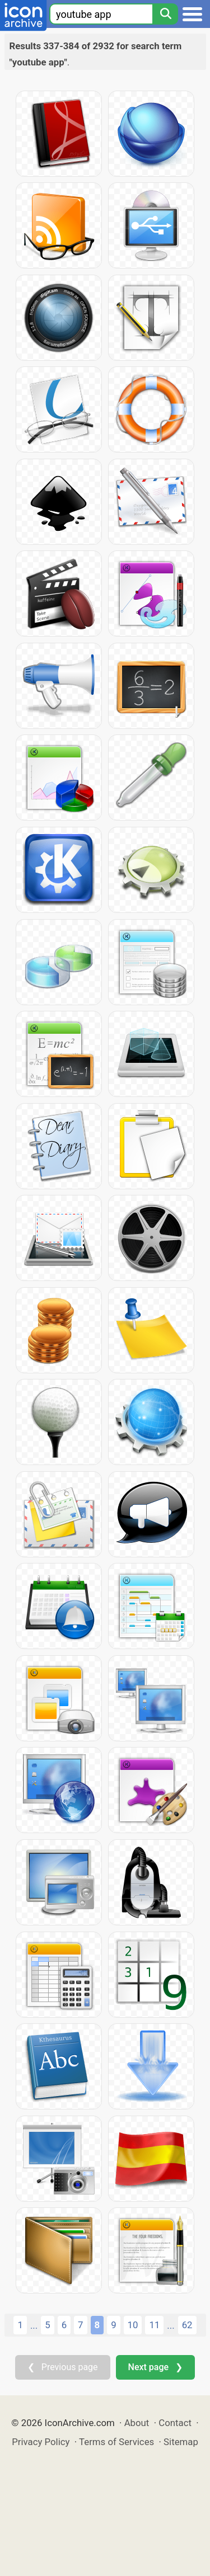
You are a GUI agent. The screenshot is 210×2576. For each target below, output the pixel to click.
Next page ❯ (155, 2367)
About (137, 2422)
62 (187, 2324)
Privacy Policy (40, 2441)
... (34, 2325)
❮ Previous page (62, 2367)
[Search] (165, 14)
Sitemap (181, 2441)
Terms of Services (116, 2441)
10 (133, 2324)
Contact (175, 2422)
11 (154, 2324)
